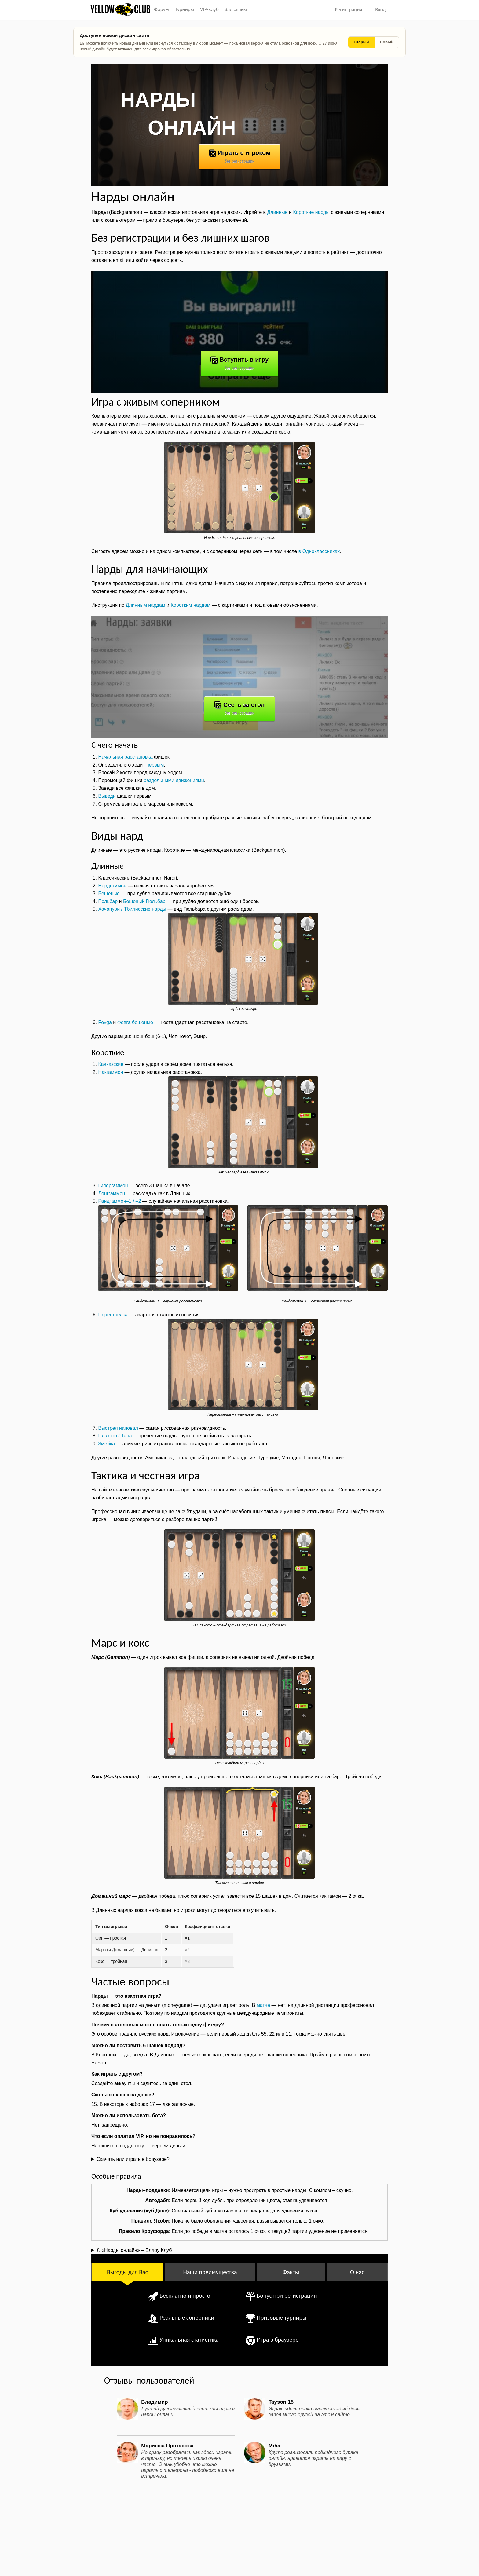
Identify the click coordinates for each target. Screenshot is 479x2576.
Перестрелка (112, 1314)
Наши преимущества (210, 2272)
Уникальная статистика (189, 2339)
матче (263, 2005)
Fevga (105, 1022)
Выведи (106, 796)
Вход (380, 9)
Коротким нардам (190, 605)
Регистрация (348, 9)
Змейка (106, 1443)
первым (155, 764)
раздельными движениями (174, 780)
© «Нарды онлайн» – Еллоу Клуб (134, 2250)
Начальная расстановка (125, 756)
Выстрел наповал (118, 1428)
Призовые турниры (281, 2317)
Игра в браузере (277, 2339)
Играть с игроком (239, 156)
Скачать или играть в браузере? (133, 2159)
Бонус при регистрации (287, 2295)
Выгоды (127, 2272)
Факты (291, 2272)
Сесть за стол (239, 708)
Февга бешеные (135, 1022)
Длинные (277, 212)
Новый (386, 42)
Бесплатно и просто (184, 2295)
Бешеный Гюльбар (144, 901)
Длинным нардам (145, 605)
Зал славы (236, 9)
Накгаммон (110, 1072)
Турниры (184, 9)
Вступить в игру (239, 363)
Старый (361, 42)
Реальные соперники (186, 2317)
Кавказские (110, 1064)
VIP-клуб (209, 9)
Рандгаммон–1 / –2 (119, 1201)
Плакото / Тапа (115, 1435)
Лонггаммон (111, 1193)
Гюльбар (108, 901)
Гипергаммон (113, 1185)
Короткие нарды (311, 212)
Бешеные (108, 893)
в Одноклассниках (319, 551)
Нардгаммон (112, 885)
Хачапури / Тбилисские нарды (132, 909)
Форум (161, 9)
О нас (357, 2272)
